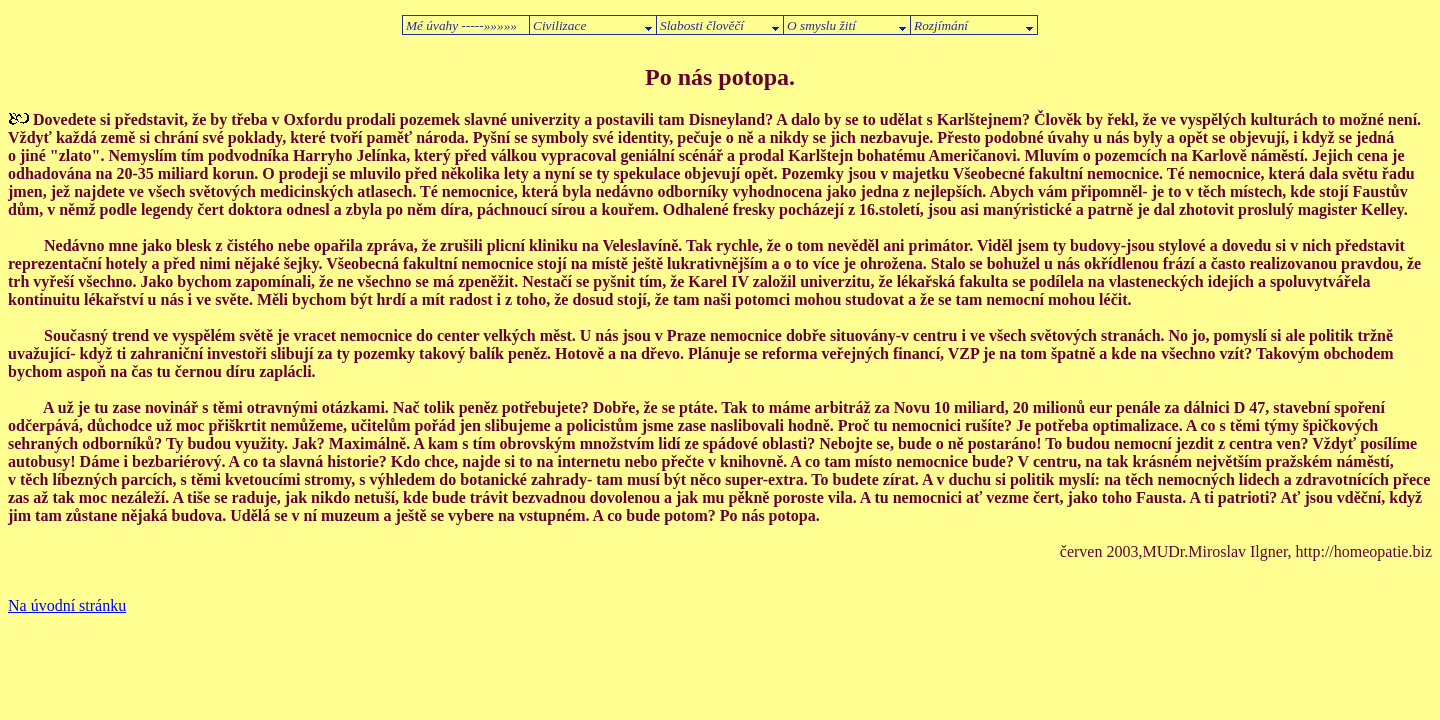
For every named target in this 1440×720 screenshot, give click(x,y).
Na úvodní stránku (67, 605)
